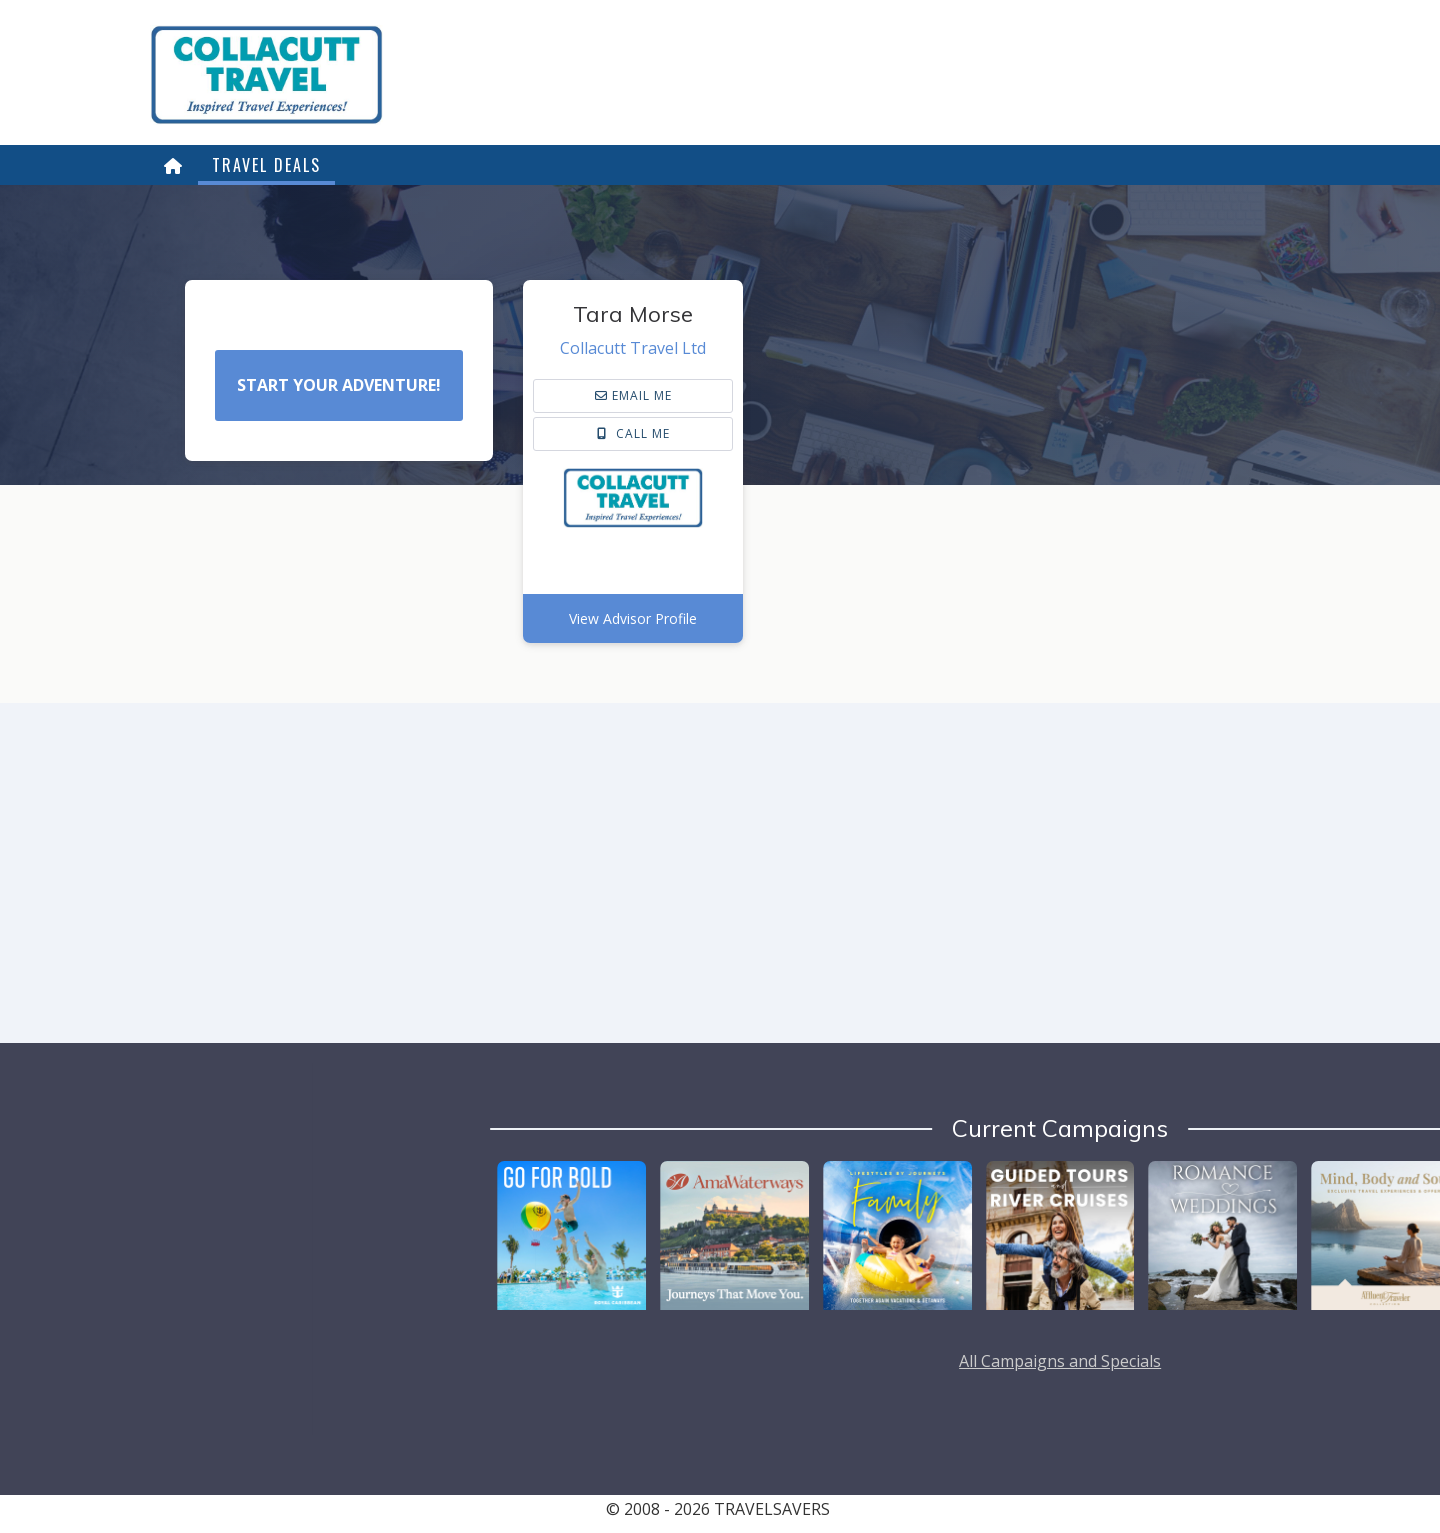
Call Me (633, 433)
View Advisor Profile (633, 618)
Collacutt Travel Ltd (633, 348)
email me (633, 395)
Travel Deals (266, 165)
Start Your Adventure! (339, 385)
